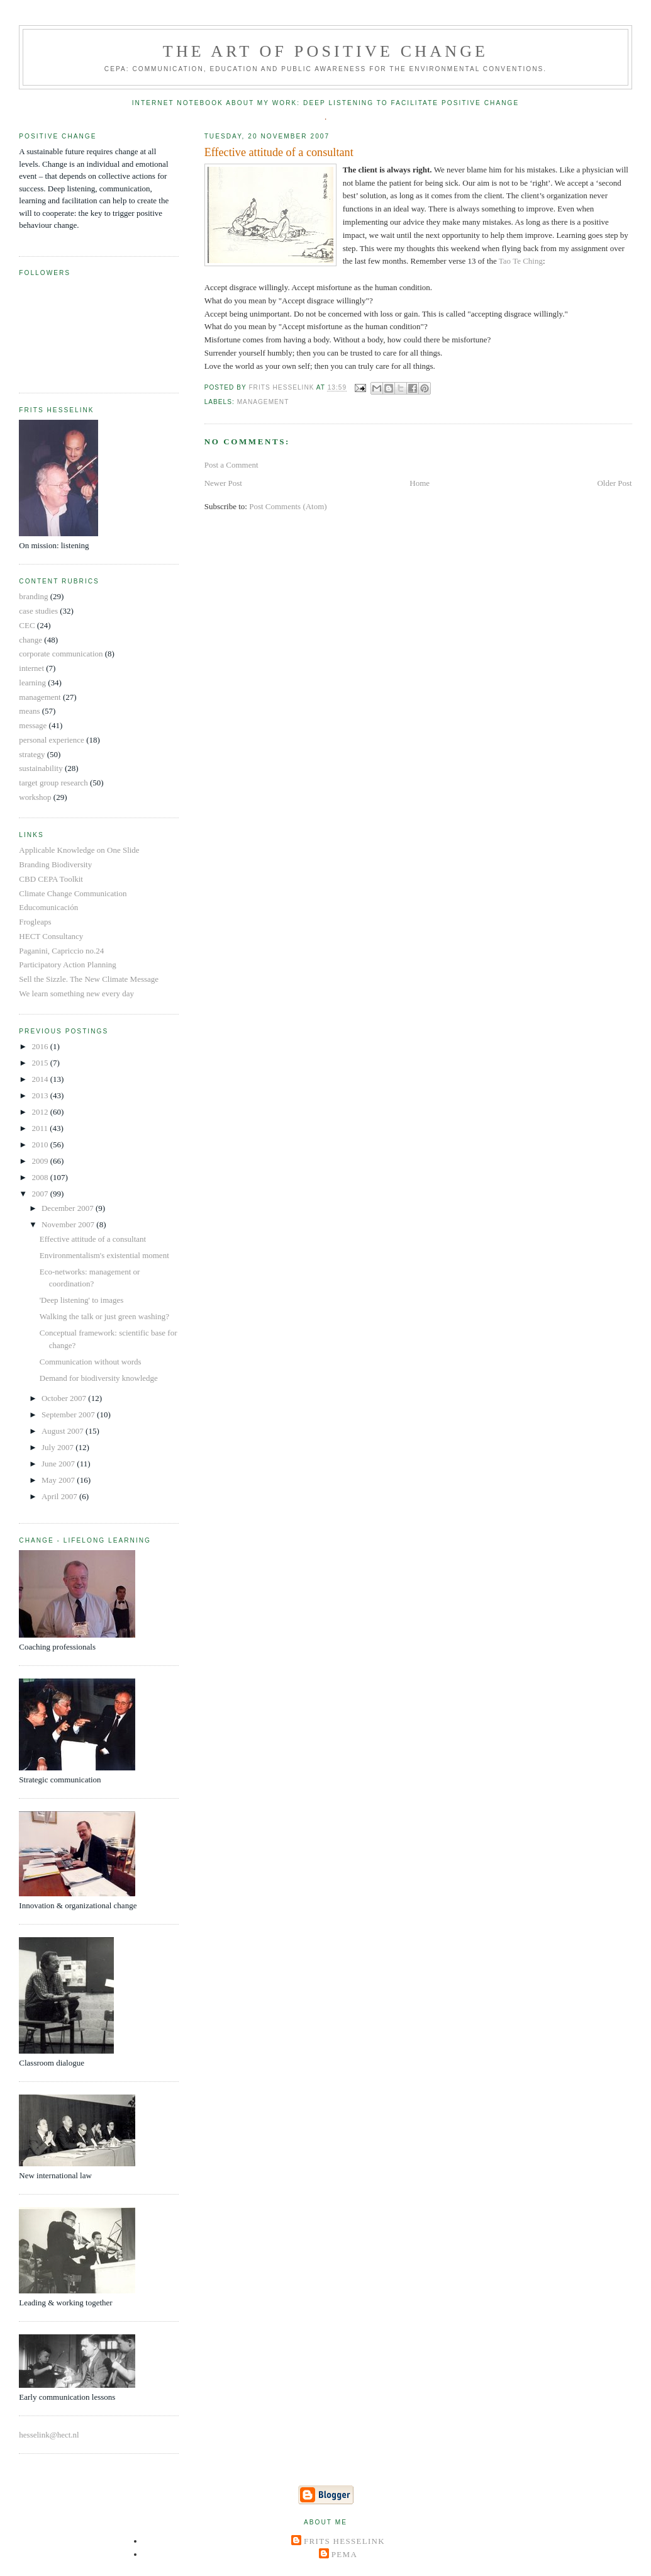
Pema (344, 2554)
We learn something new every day (76, 993)
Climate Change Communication (72, 893)
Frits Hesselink (344, 2541)
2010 (40, 1144)
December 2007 (69, 1208)
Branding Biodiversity (55, 864)
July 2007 (58, 1447)
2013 (40, 1095)
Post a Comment (231, 465)
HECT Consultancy (51, 936)
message (33, 725)
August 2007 (64, 1431)
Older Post (614, 483)
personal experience (51, 740)
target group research (53, 782)
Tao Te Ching (521, 261)
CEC (27, 625)
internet (31, 668)
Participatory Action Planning (67, 964)
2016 (40, 1046)
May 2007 (59, 1480)
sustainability (40, 768)
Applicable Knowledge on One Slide (79, 850)
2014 (40, 1079)
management (263, 401)
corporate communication (61, 653)
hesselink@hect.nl (49, 2434)
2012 (40, 1111)
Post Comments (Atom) (288, 506)
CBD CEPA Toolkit (51, 879)
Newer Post (223, 483)
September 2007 (69, 1414)
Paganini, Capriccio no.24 (61, 950)
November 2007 (69, 1224)
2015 (40, 1062)
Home (419, 483)
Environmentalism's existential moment (104, 1255)
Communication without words (91, 1361)
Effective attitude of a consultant (93, 1239)
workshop (35, 797)
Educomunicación (48, 907)
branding (33, 596)
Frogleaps (35, 921)
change (30, 639)
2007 (40, 1193)
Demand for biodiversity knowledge (99, 1378)
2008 (40, 1177)
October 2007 (65, 1398)
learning (32, 682)
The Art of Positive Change (325, 51)
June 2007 (59, 1463)
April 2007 (60, 1496)
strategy (32, 754)
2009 (40, 1161)
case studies (38, 611)
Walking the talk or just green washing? (104, 1316)
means (29, 711)
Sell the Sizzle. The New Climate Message (89, 979)
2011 (40, 1128)
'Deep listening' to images (82, 1300)
